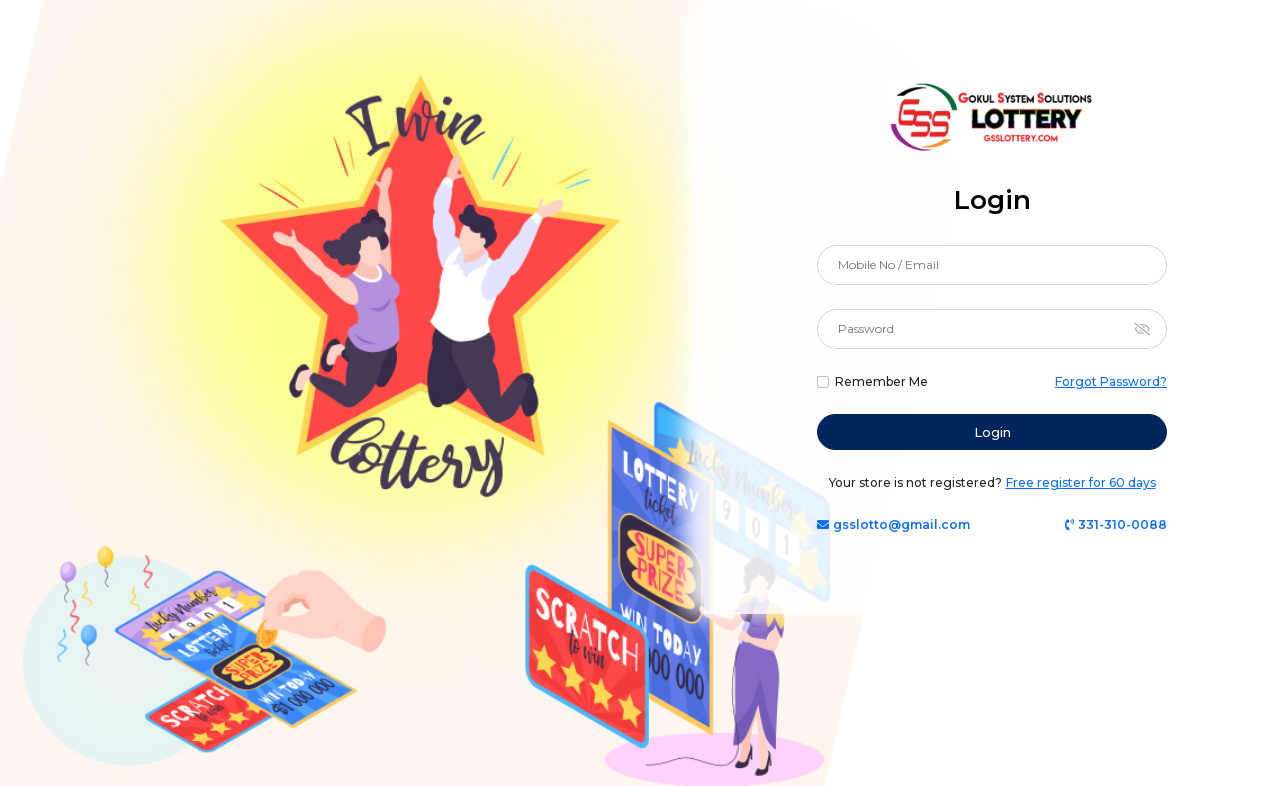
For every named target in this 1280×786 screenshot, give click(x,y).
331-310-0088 (1116, 524)
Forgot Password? (1111, 381)
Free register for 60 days (1081, 482)
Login (992, 432)
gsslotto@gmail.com (893, 524)
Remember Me (881, 381)
